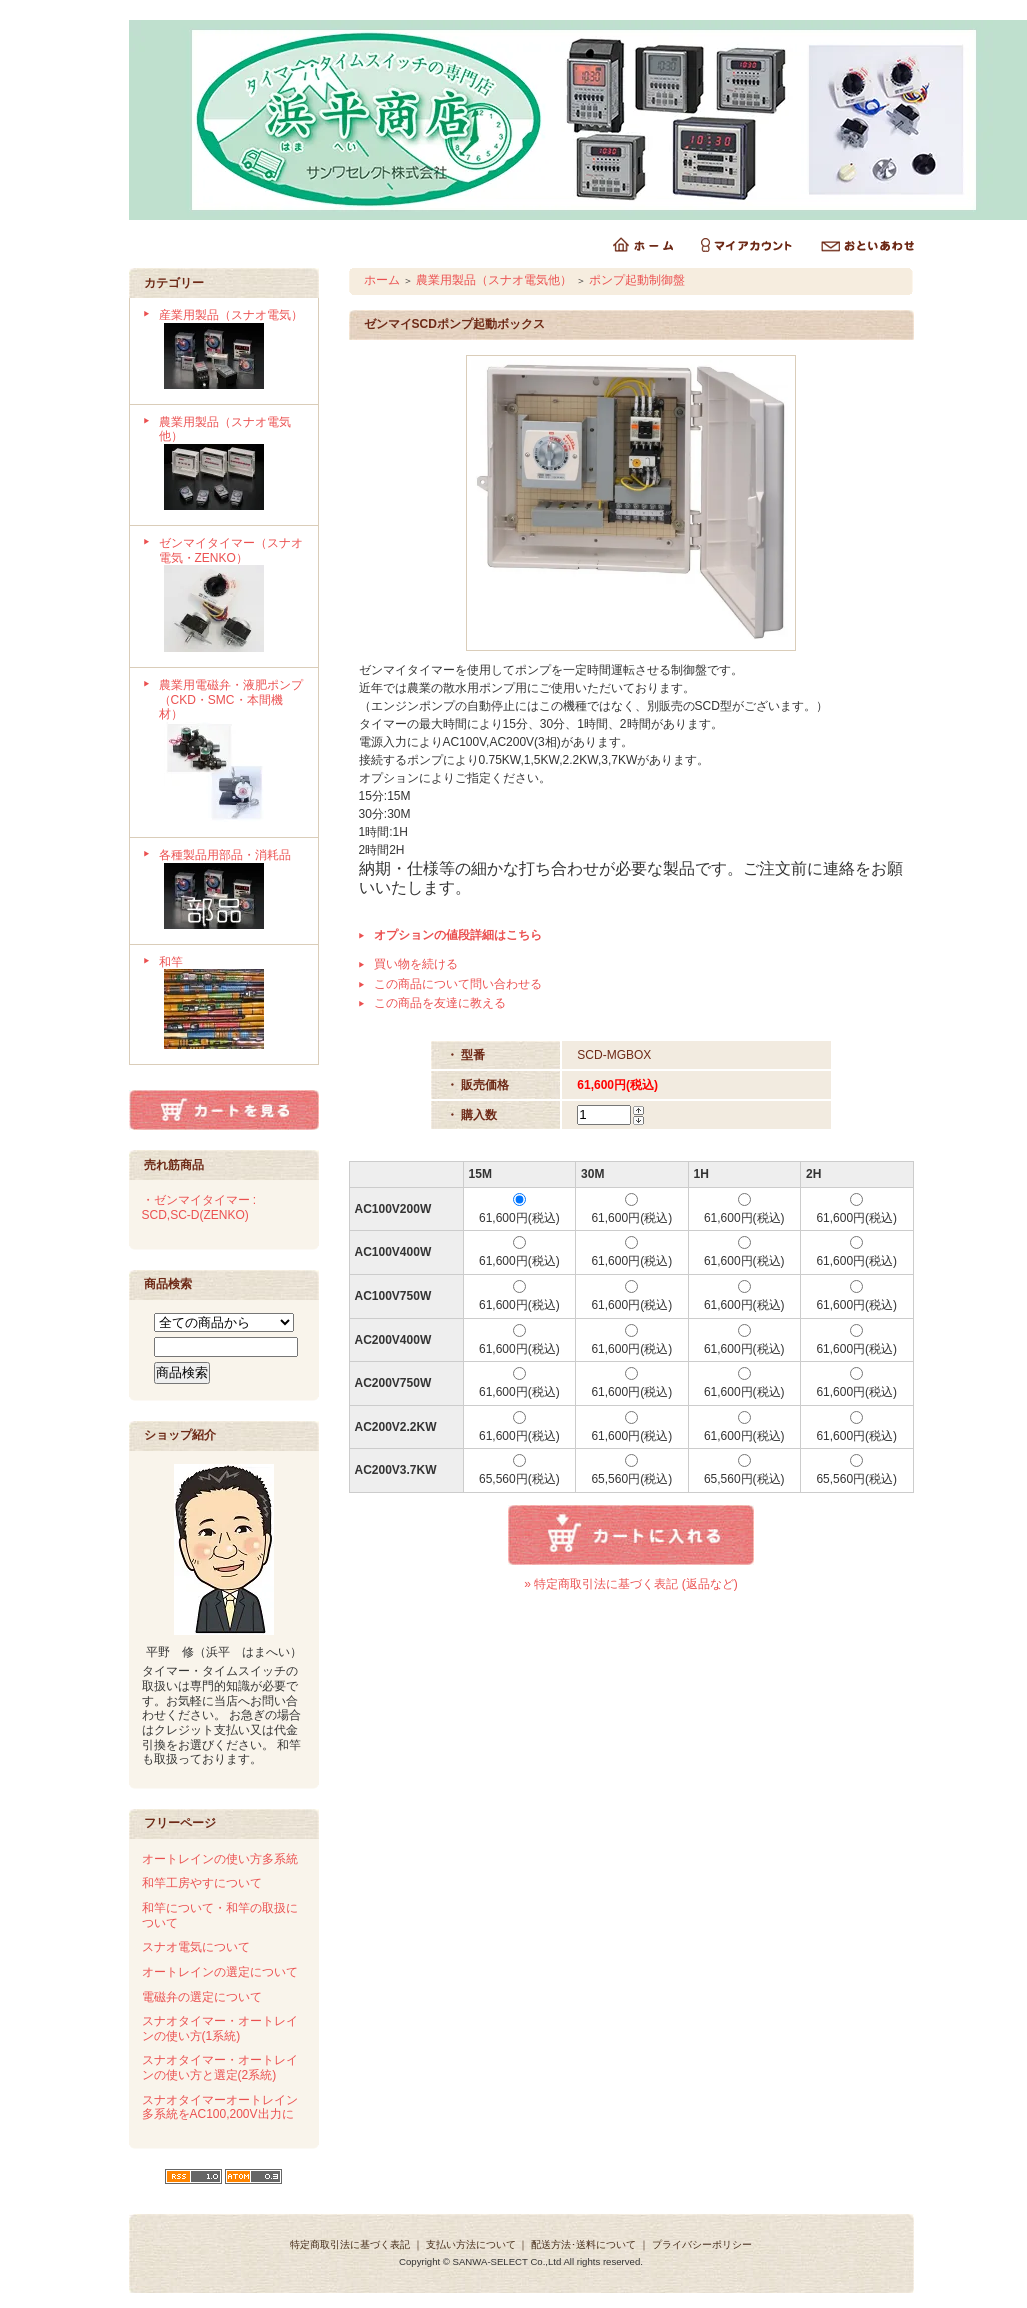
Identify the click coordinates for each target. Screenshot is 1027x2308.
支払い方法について (471, 2244)
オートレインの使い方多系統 (220, 1859)
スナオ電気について (196, 1947)
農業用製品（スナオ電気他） (231, 465)
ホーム (382, 280)
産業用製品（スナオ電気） (231, 351)
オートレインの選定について (220, 1972)
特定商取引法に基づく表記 (350, 2244)
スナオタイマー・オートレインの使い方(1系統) (220, 2028)
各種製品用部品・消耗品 (231, 891)
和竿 (231, 1005)
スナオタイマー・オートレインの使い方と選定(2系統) (220, 2067)
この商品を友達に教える (440, 1003)
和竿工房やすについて (202, 1883)
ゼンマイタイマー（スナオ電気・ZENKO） (231, 596)
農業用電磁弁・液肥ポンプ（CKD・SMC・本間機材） (231, 752)
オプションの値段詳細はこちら (458, 935)
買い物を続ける (416, 964)
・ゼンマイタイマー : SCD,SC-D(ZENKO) (199, 1207)
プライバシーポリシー (702, 2244)
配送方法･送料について (583, 2244)
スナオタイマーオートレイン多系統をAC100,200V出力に (220, 2107)
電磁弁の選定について (202, 1997)
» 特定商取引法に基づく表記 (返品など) (630, 1584)
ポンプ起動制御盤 (637, 280)
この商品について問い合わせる (458, 984)
